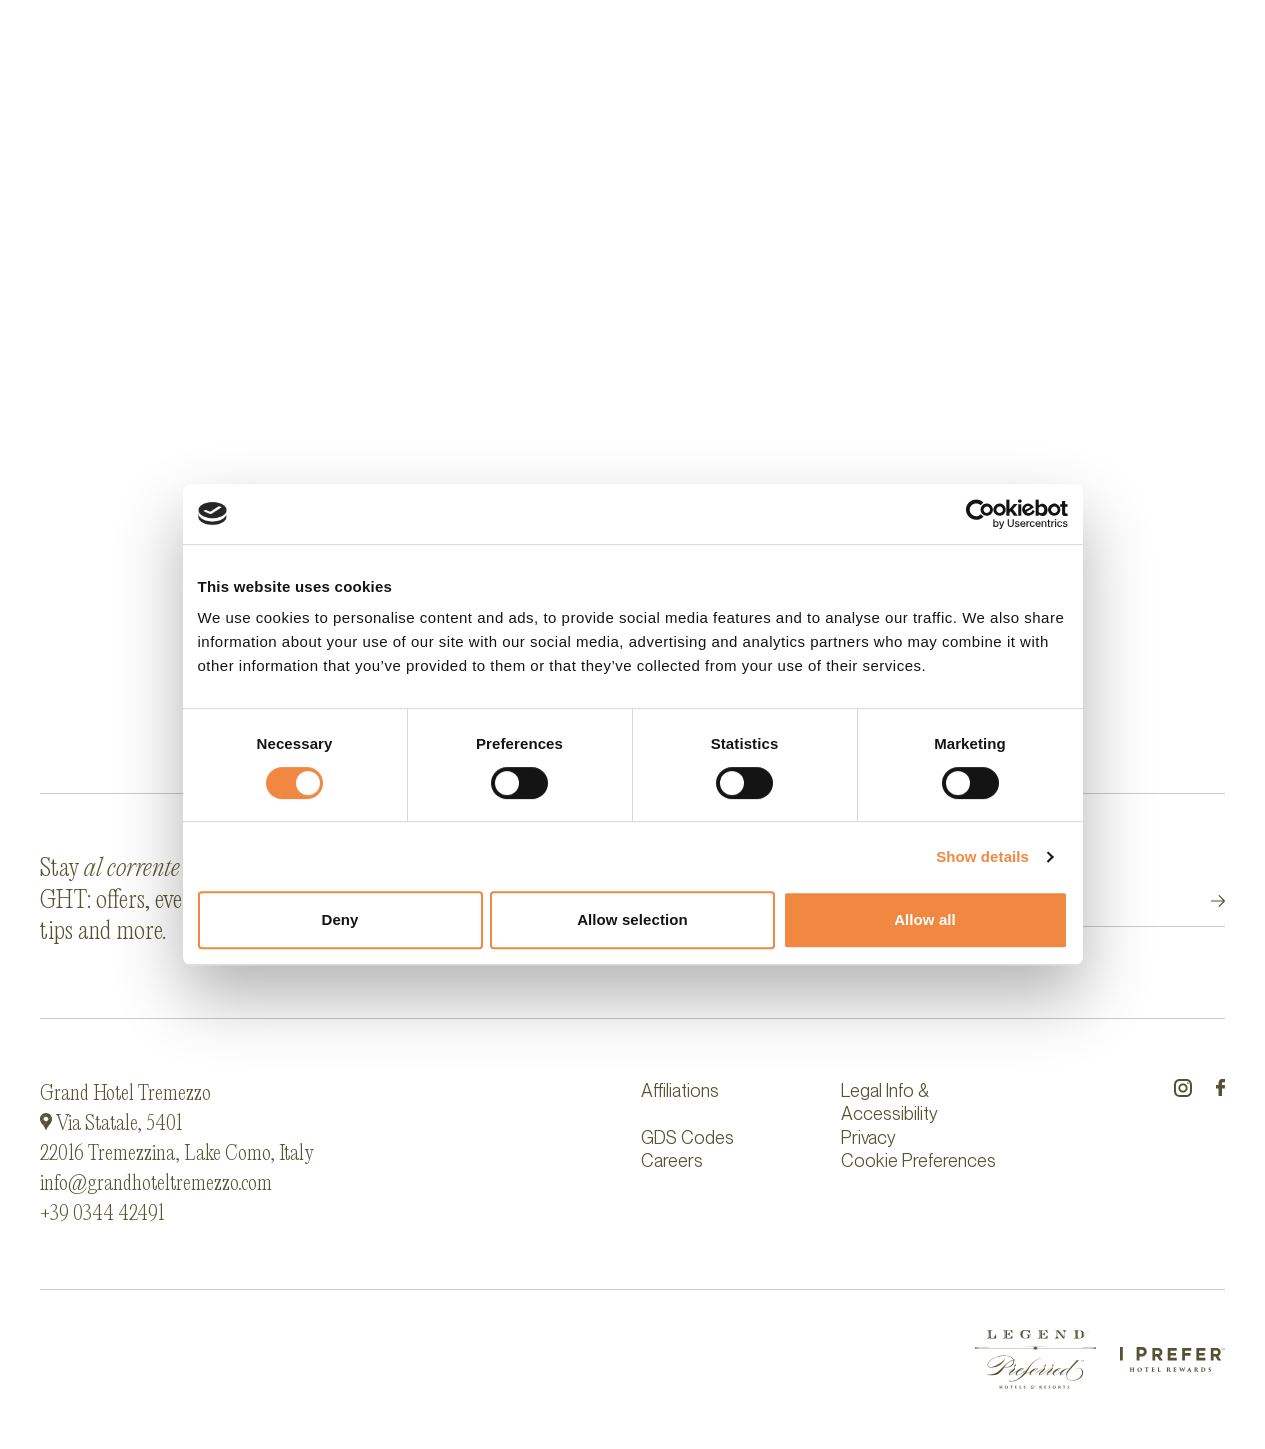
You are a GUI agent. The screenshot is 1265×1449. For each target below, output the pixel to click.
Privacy (868, 1137)
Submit (1200, 901)
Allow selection (632, 919)
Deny (339, 919)
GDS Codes (687, 1137)
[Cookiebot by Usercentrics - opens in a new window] (980, 514)
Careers (672, 1160)
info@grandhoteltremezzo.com (156, 1184)
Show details (982, 856)
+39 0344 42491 (102, 1214)
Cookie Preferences (918, 1160)
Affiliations (680, 1090)
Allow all (925, 919)
